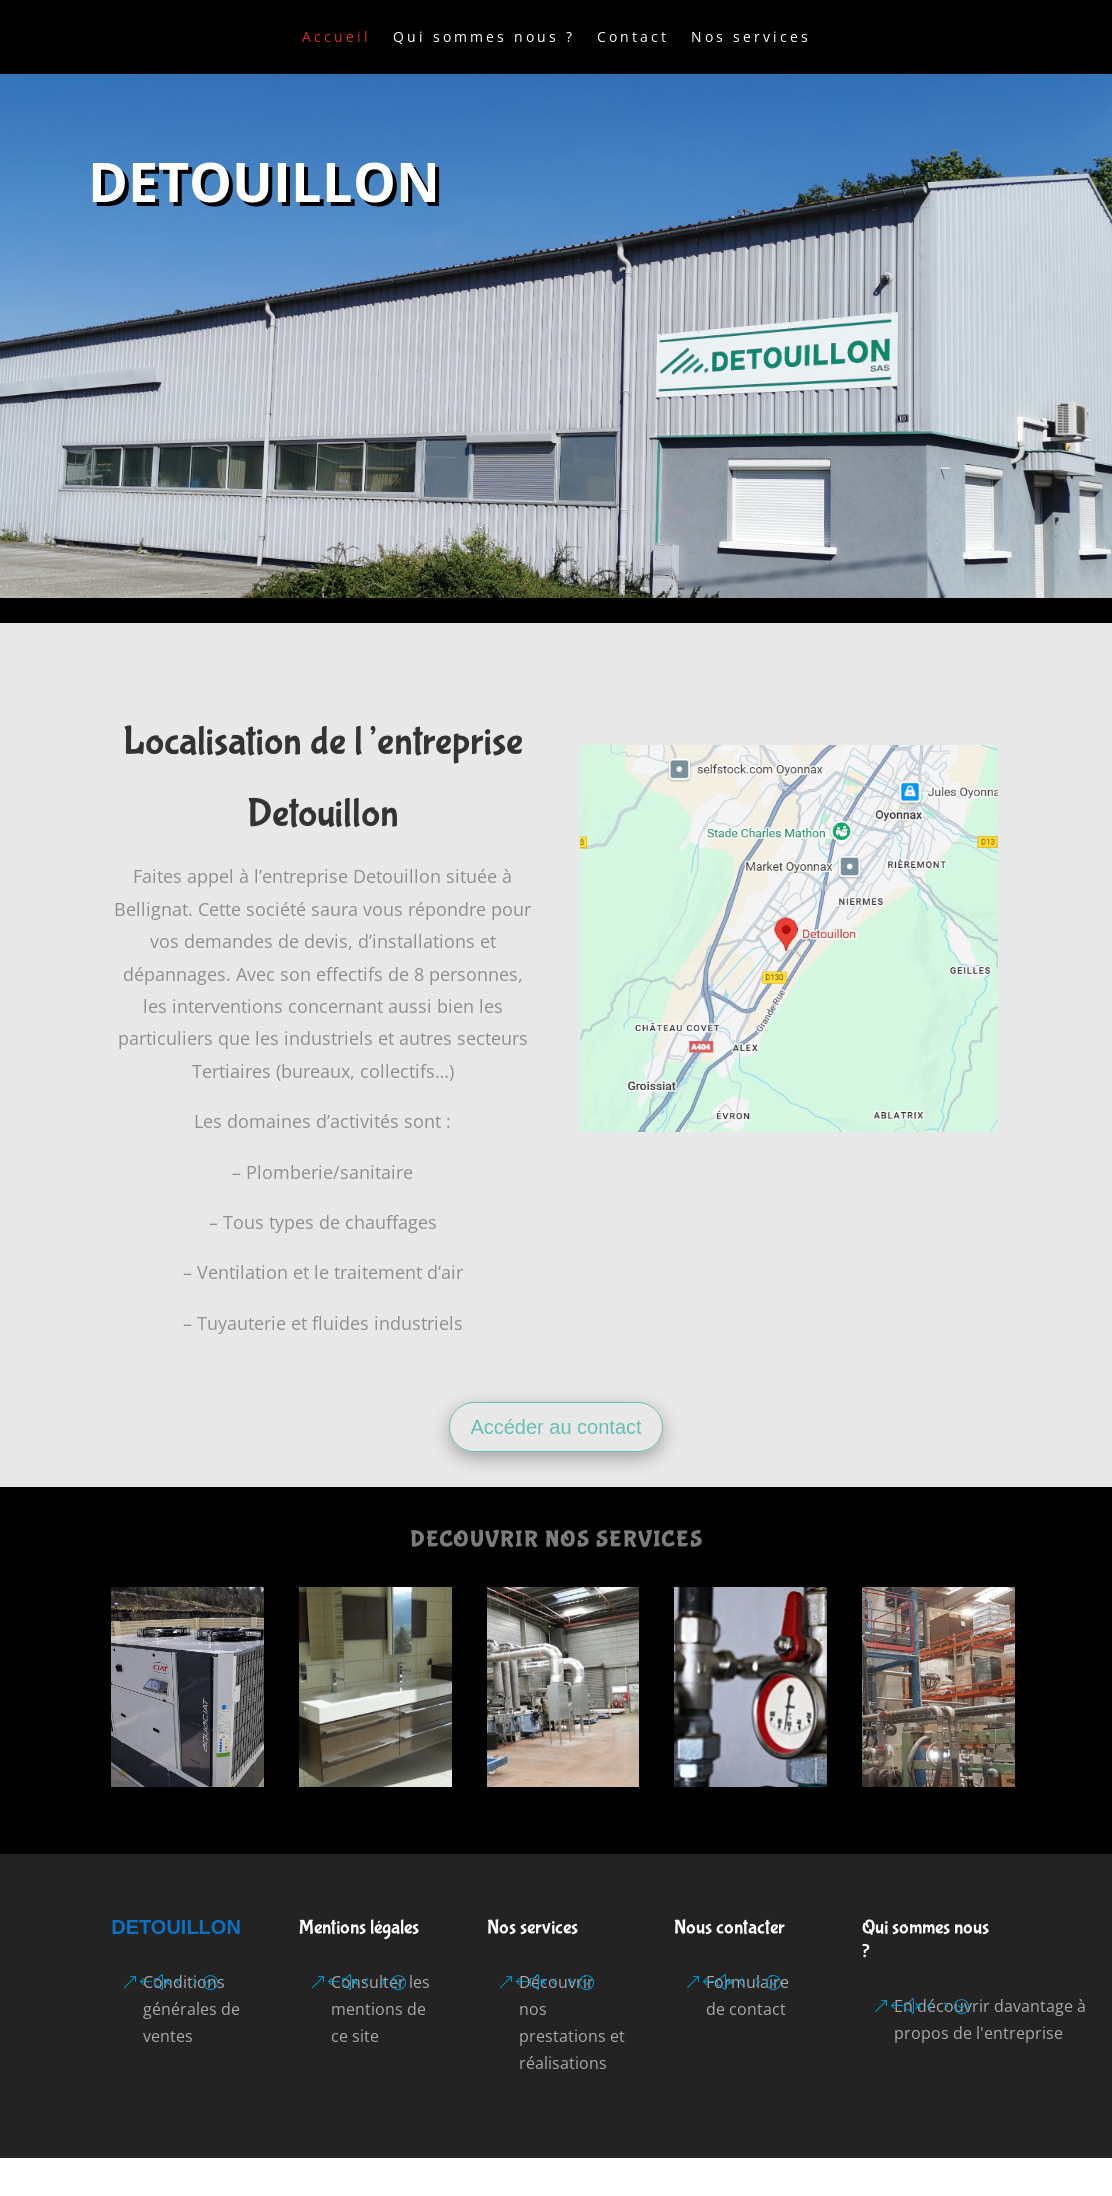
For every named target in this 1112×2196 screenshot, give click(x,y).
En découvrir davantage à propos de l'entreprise (990, 2019)
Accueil (336, 38)
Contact (633, 38)
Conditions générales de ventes (191, 2009)
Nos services (751, 38)
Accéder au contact (555, 1427)
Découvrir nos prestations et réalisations (572, 2023)
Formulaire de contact (747, 1995)
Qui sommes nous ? (484, 38)
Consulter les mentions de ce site (380, 2009)
